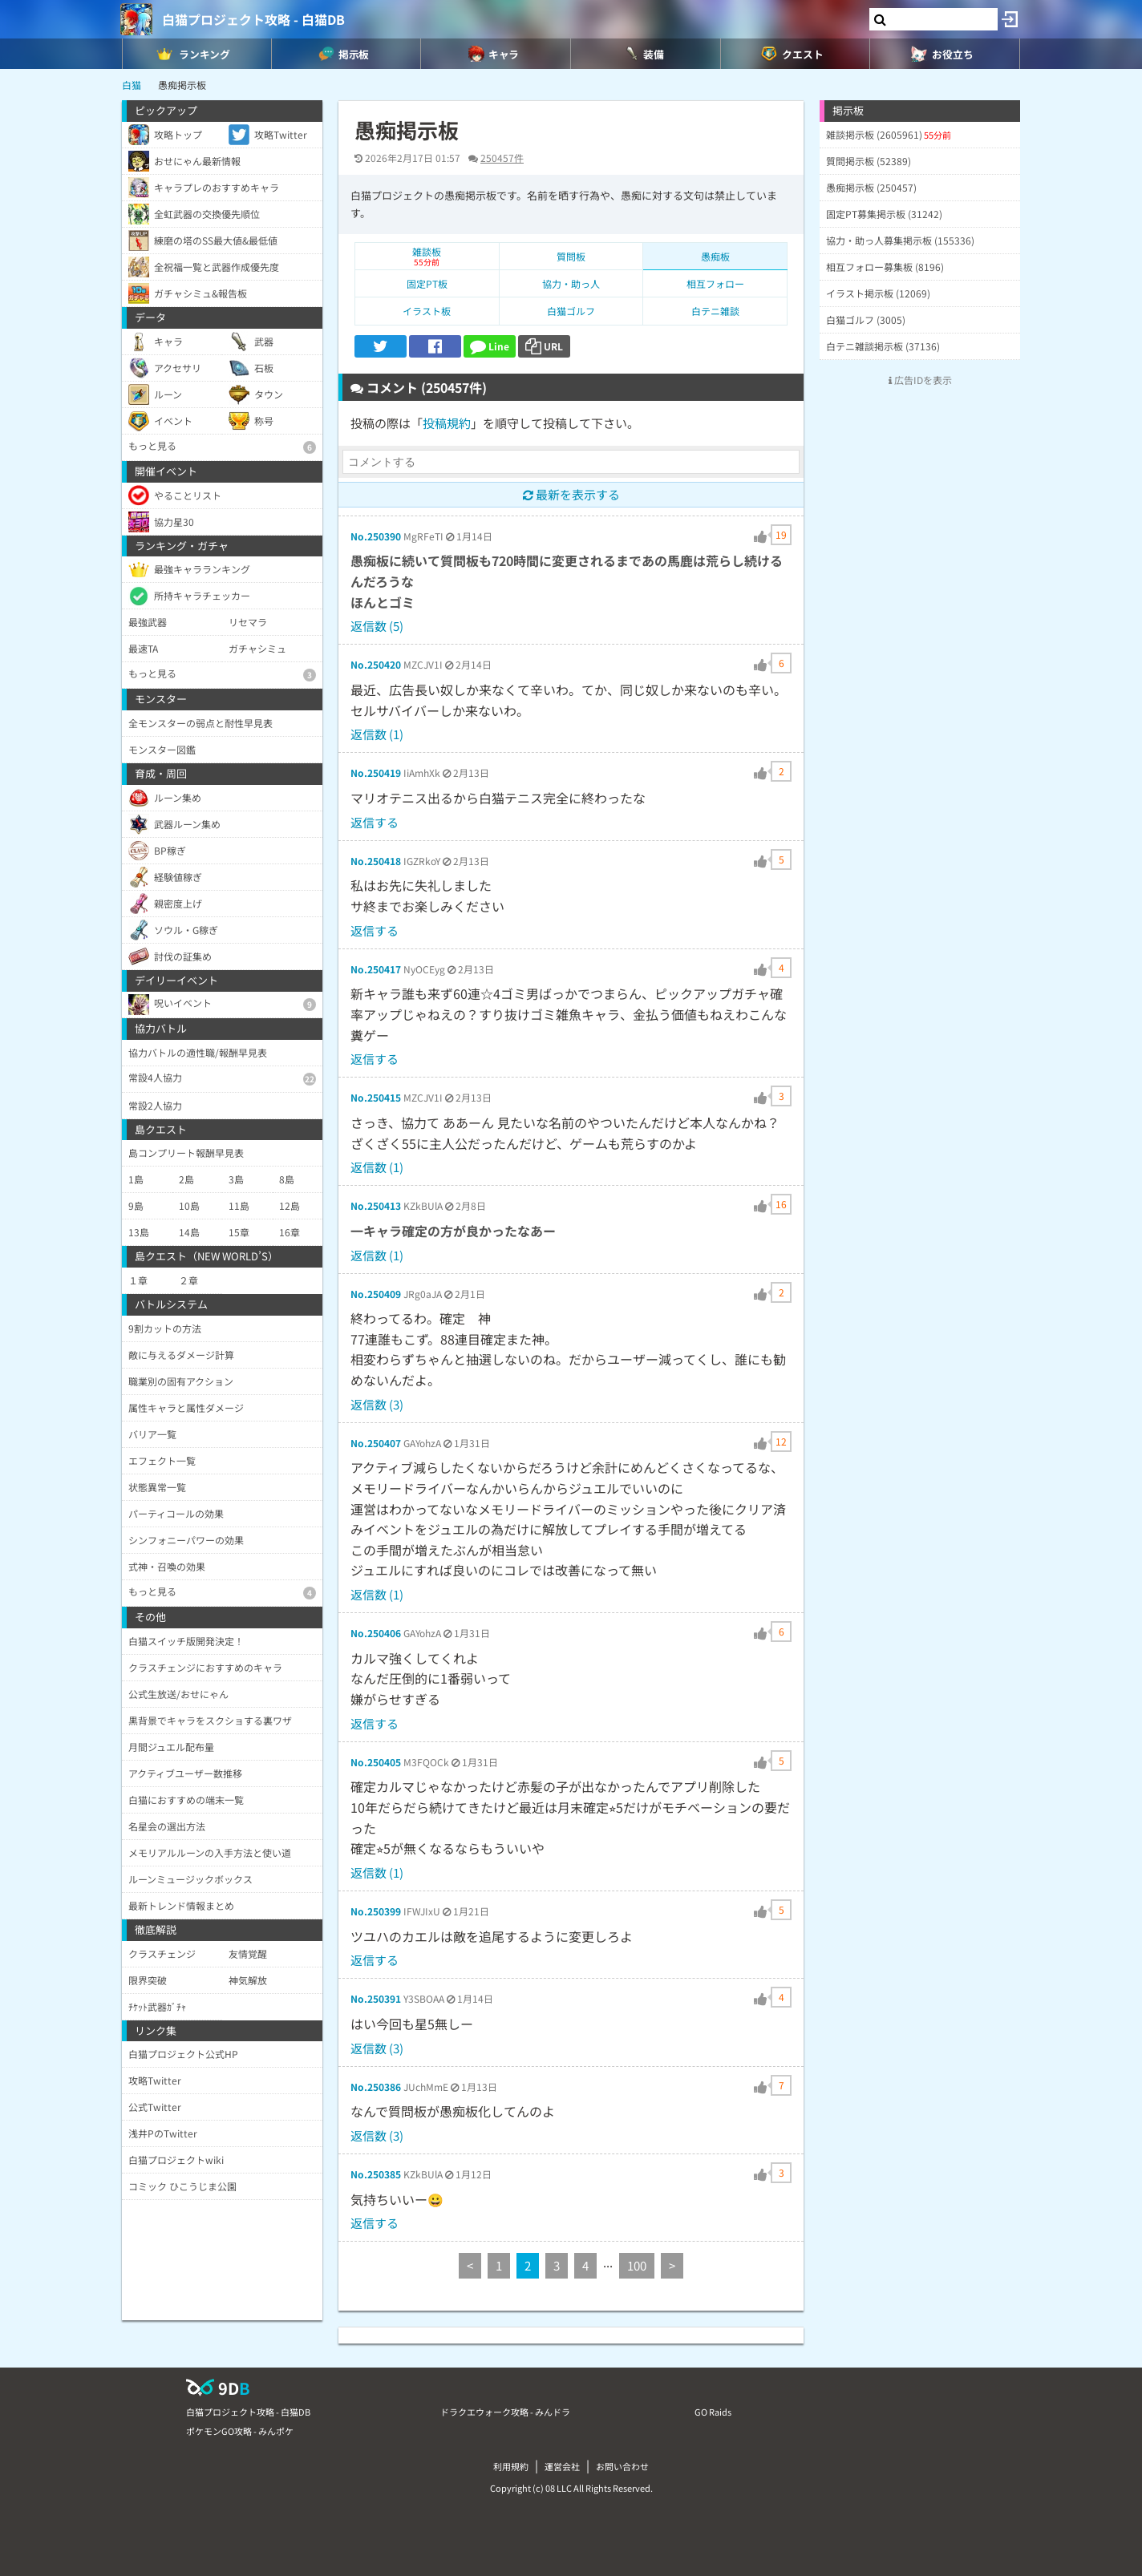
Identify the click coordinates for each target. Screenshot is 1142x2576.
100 (636, 2265)
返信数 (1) (376, 734)
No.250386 (375, 2086)
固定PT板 (427, 283)
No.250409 (375, 1293)
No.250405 (375, 1762)
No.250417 (375, 969)
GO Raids (713, 2411)
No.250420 (375, 664)
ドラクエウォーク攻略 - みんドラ (505, 2411)
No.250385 (375, 2174)
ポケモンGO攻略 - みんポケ (240, 2430)
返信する (374, 822)
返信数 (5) (376, 625)
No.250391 (375, 1998)
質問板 (571, 256)
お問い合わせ (622, 2466)
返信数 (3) (376, 1404)
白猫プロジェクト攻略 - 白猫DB (253, 19)
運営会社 (562, 2466)
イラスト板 (427, 310)
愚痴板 (715, 256)
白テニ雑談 (715, 310)
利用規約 (510, 2466)
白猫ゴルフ (571, 310)
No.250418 (375, 860)
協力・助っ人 (571, 283)
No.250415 (375, 1097)
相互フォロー (715, 283)
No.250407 (375, 1443)
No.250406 (375, 1633)
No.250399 (375, 1911)
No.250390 (375, 536)
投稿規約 (447, 423)
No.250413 (375, 1205)
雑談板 (426, 256)
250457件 (502, 157)
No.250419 (375, 772)
